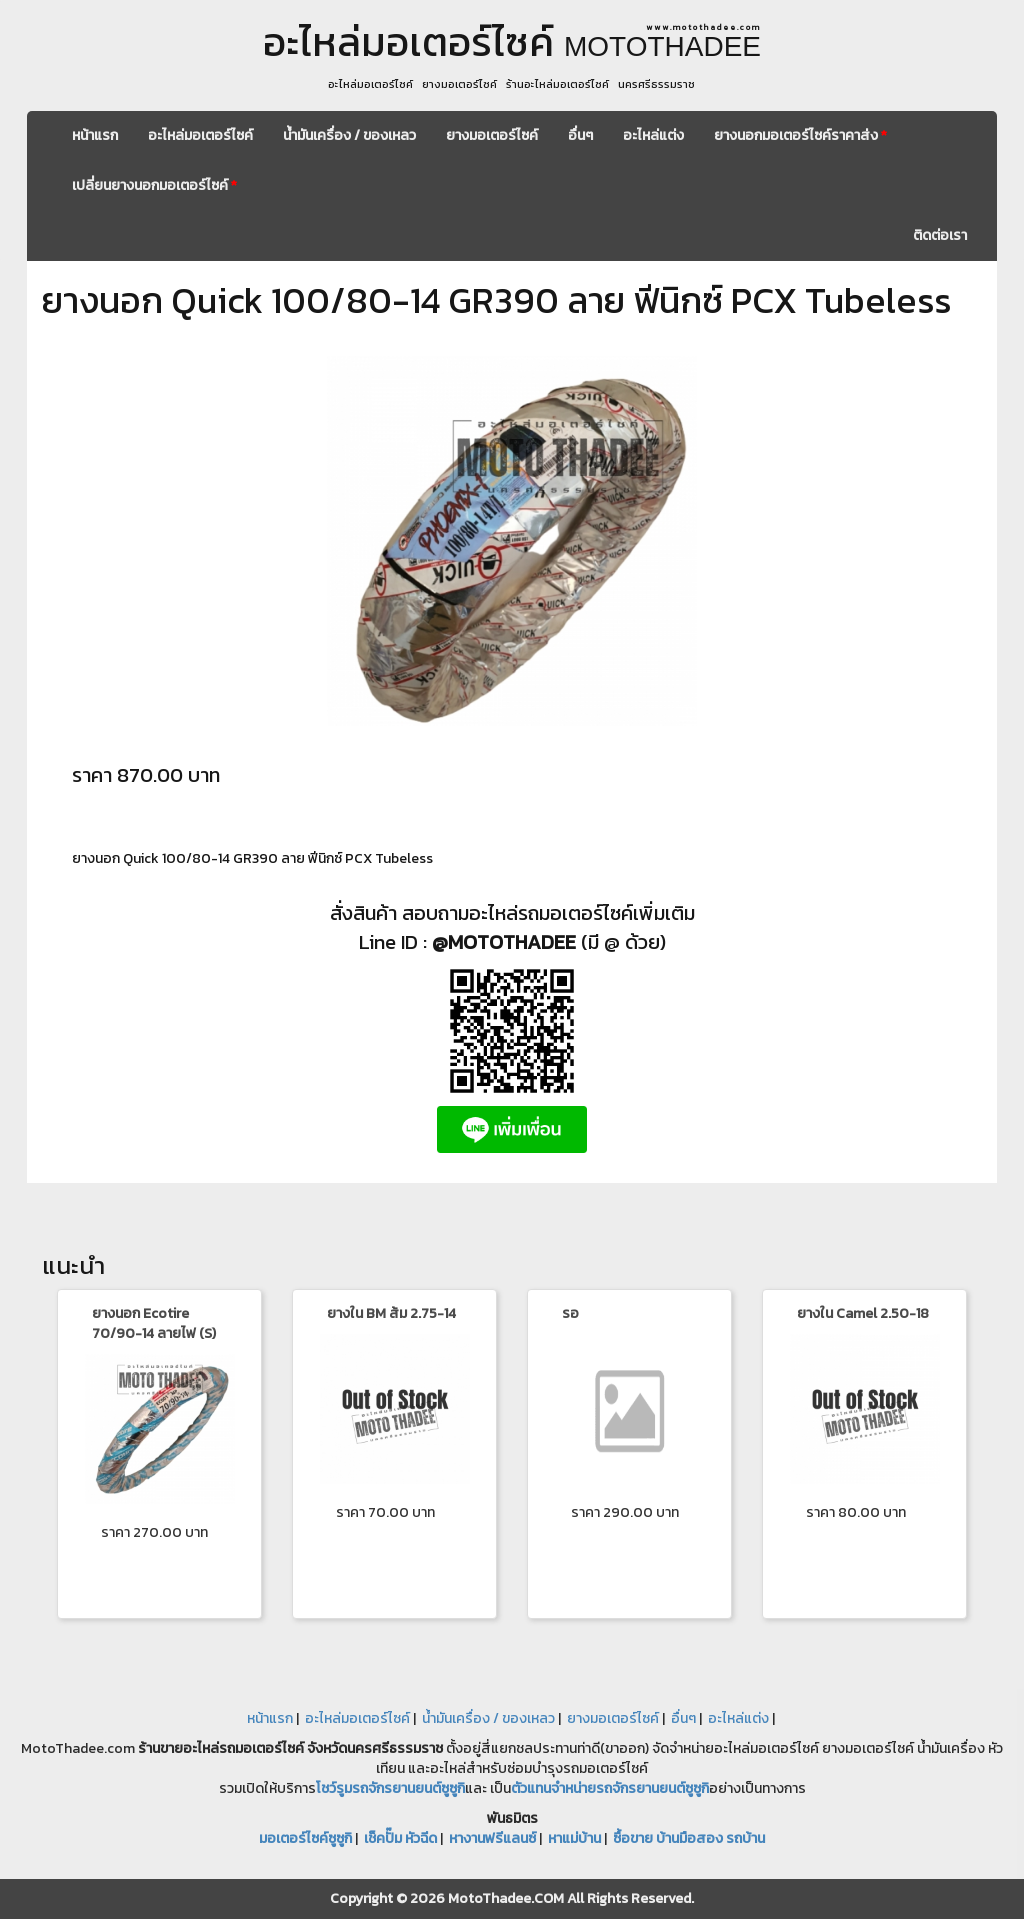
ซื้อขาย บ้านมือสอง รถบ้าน (689, 1838)
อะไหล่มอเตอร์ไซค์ (200, 135)
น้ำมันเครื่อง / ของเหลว (349, 135)
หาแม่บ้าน (574, 1838)
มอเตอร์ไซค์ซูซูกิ (305, 1838)
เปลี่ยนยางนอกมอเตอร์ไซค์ (154, 185)
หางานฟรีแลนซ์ (492, 1838)
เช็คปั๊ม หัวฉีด (400, 1838)
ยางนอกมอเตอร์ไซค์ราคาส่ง (800, 135)
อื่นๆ (580, 135)
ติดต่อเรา (940, 235)
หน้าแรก (95, 135)
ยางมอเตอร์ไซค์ (492, 135)
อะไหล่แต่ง (653, 135)
